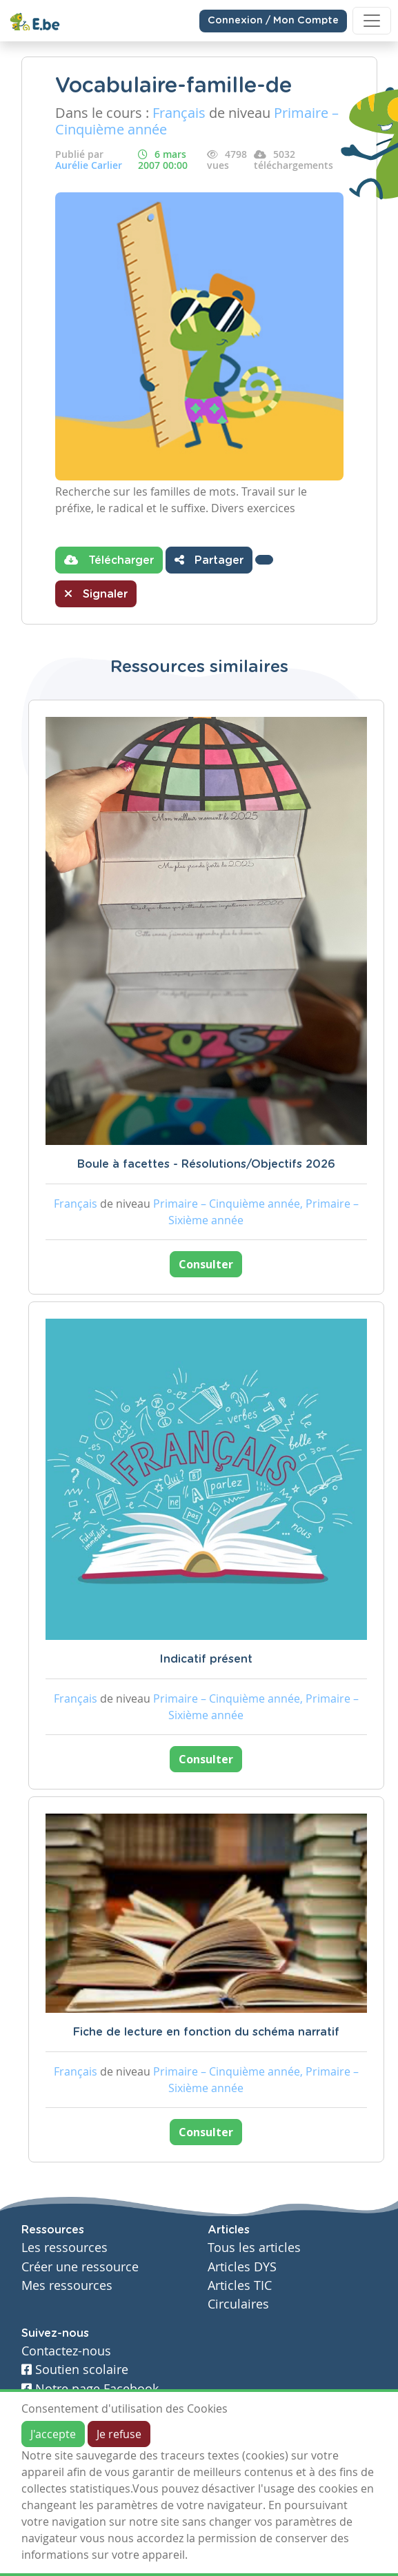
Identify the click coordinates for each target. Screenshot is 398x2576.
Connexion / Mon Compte (273, 21)
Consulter (206, 1264)
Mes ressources (66, 2285)
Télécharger (109, 559)
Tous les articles (254, 2247)
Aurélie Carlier (88, 165)
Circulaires (238, 2304)
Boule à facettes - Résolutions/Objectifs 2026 (206, 1164)
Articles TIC (240, 2285)
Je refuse (119, 2434)
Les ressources (64, 2247)
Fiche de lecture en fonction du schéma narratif (206, 2032)
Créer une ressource (80, 2267)
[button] (264, 560)
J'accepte (53, 2434)
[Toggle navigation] (371, 20)
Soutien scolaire (74, 2369)
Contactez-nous (66, 2351)
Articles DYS (242, 2267)
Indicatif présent (205, 1659)
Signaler (96, 593)
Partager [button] (209, 559)
